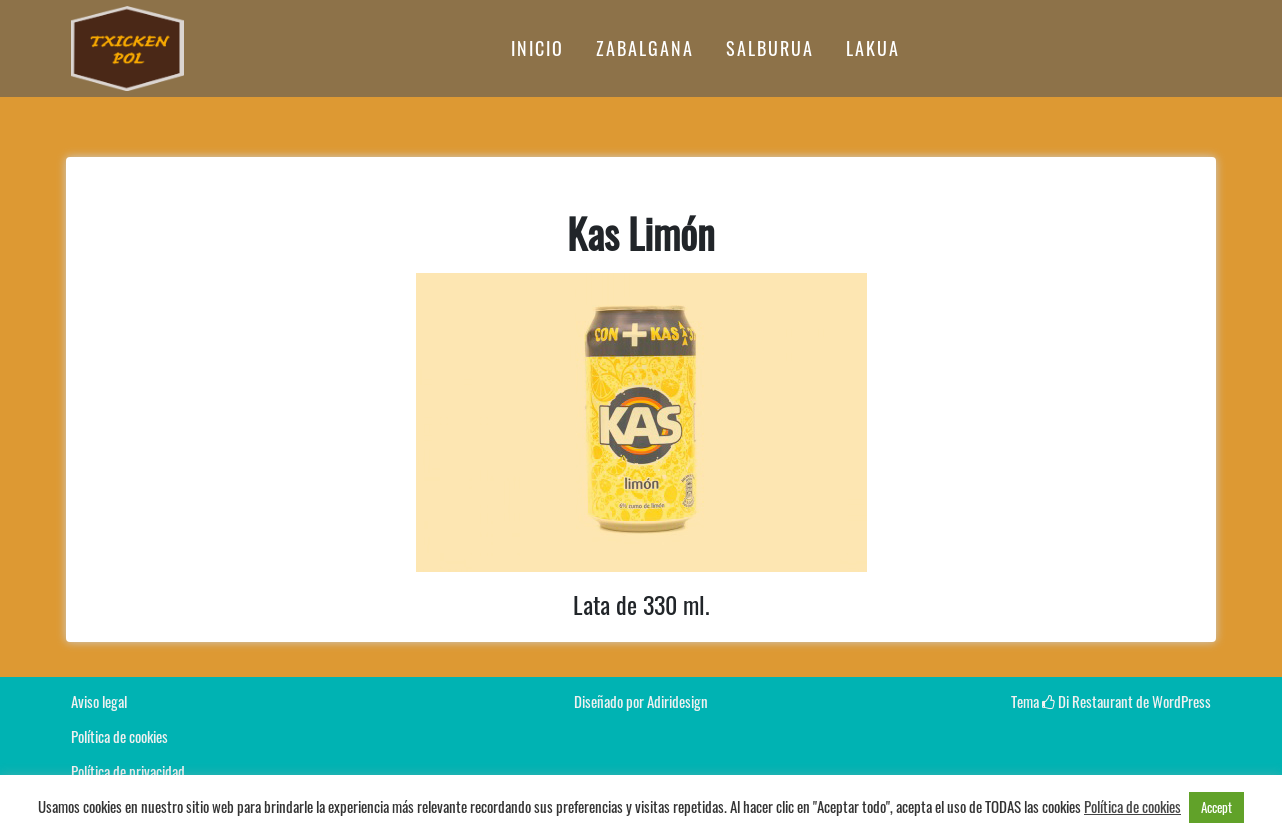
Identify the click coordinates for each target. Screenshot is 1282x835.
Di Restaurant (1087, 701)
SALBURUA (770, 48)
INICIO (537, 48)
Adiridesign (677, 701)
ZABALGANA (645, 48)
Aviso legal (99, 701)
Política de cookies (119, 736)
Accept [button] (1216, 807)
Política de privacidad (128, 771)
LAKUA (873, 48)
